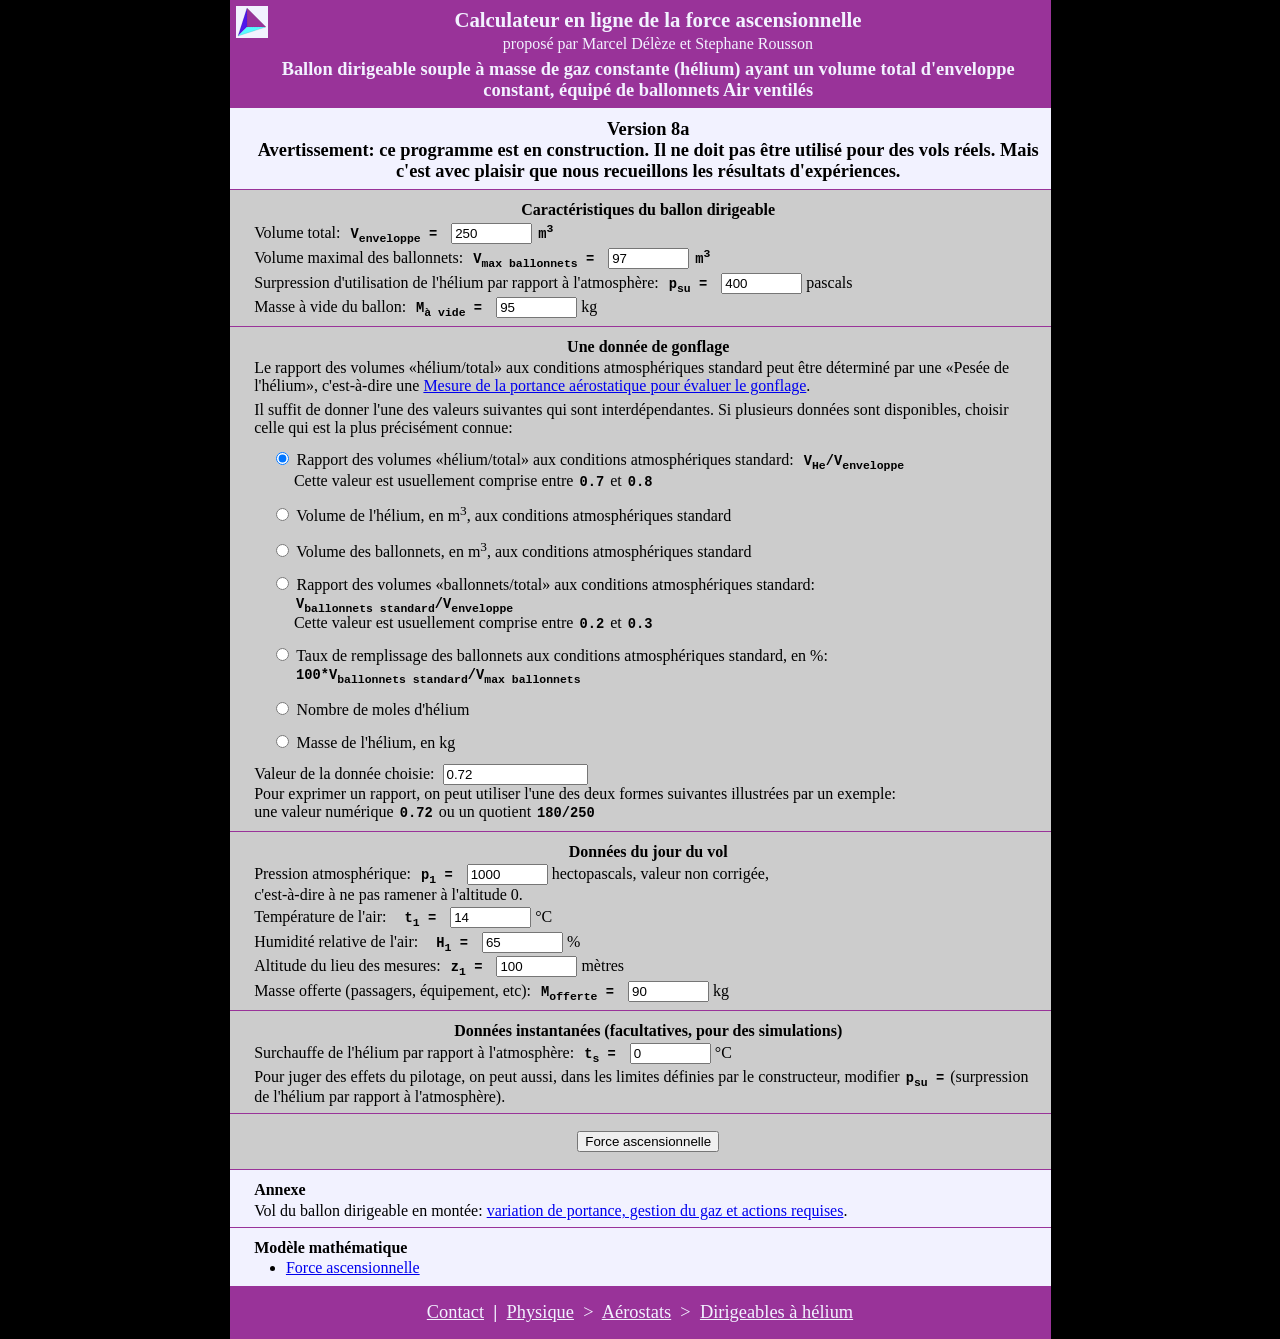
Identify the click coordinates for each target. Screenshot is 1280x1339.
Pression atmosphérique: (332, 873)
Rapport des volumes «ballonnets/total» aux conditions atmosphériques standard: (555, 584)
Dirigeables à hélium (776, 1312)
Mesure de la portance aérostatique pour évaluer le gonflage (614, 385)
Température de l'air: (320, 916)
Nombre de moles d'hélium (382, 709)
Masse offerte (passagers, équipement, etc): (392, 990)
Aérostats (636, 1312)
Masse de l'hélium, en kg (375, 742)
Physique (540, 1312)
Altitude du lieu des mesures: (347, 965)
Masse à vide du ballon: (330, 306)
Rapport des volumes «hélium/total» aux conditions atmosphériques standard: (544, 459)
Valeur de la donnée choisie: (344, 773)
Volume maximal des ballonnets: (358, 257)
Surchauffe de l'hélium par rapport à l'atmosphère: (414, 1052)
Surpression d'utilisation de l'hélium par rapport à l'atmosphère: (456, 282)
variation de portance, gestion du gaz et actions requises (665, 1210)
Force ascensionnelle (353, 1267)
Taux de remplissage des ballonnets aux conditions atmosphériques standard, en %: (562, 655)
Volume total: (297, 232)
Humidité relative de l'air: (336, 941)
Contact (455, 1312)
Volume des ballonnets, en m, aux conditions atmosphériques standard (523, 551)
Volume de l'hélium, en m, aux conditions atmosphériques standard (513, 515)
